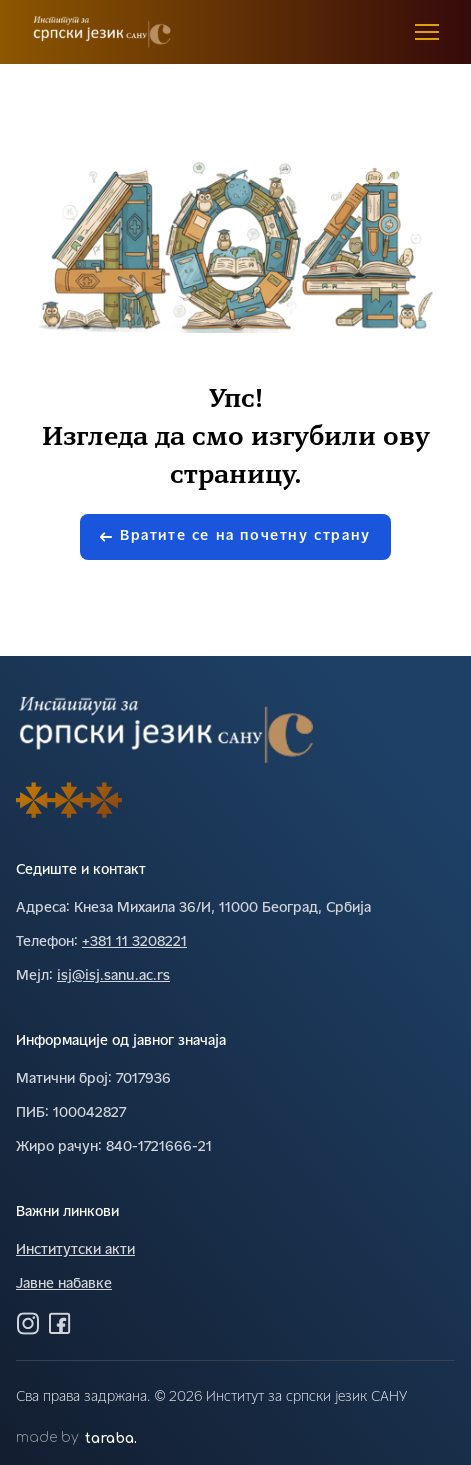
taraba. (111, 1438)
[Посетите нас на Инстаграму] (28, 1323)
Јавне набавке (64, 1284)
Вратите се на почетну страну (235, 536)
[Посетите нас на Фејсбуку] (60, 1323)
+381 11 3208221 (134, 942)
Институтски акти (75, 1250)
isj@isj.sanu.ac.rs (113, 976)
